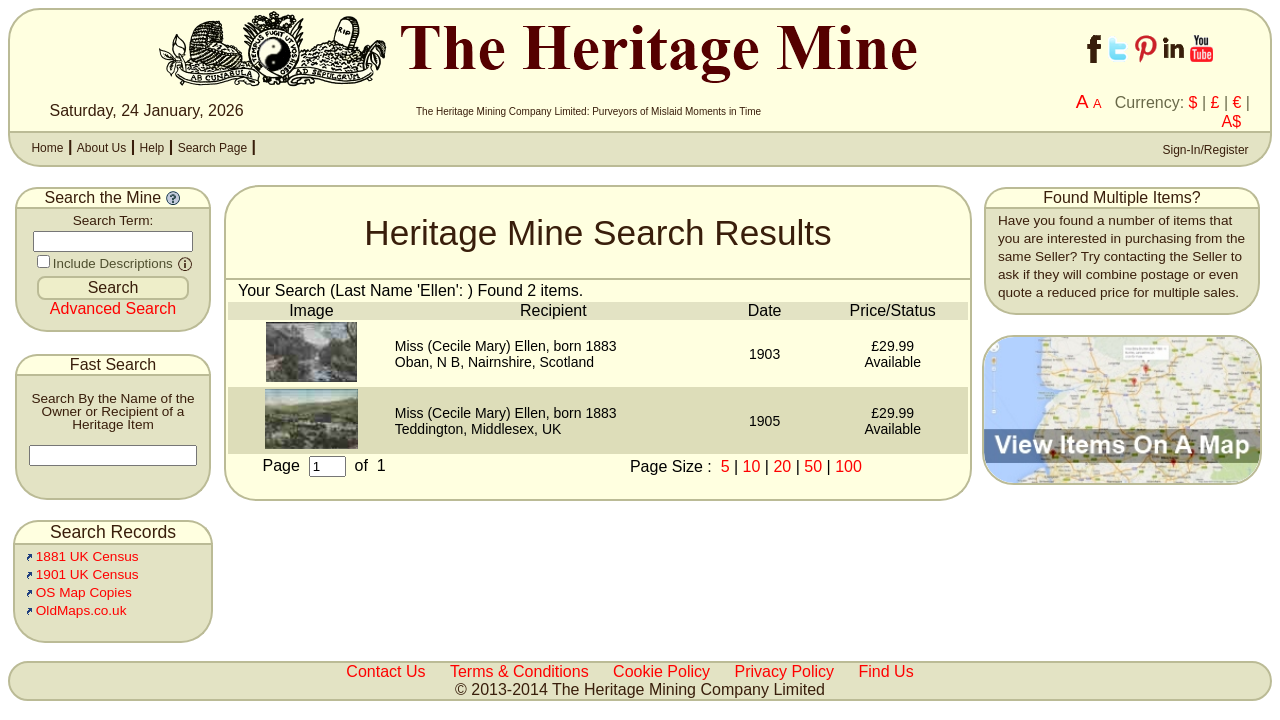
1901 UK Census (87, 574)
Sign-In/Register (1203, 150)
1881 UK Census (87, 556)
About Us (101, 148)
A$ (1232, 121)
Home (47, 148)
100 (848, 466)
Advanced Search (113, 308)
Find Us (886, 671)
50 (813, 466)
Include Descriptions (113, 263)
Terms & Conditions (519, 671)
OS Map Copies (84, 592)
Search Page (212, 148)
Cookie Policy (661, 671)
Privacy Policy (785, 671)
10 (752, 466)
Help (152, 148)
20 (782, 466)
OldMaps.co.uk (81, 610)
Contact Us (385, 671)
